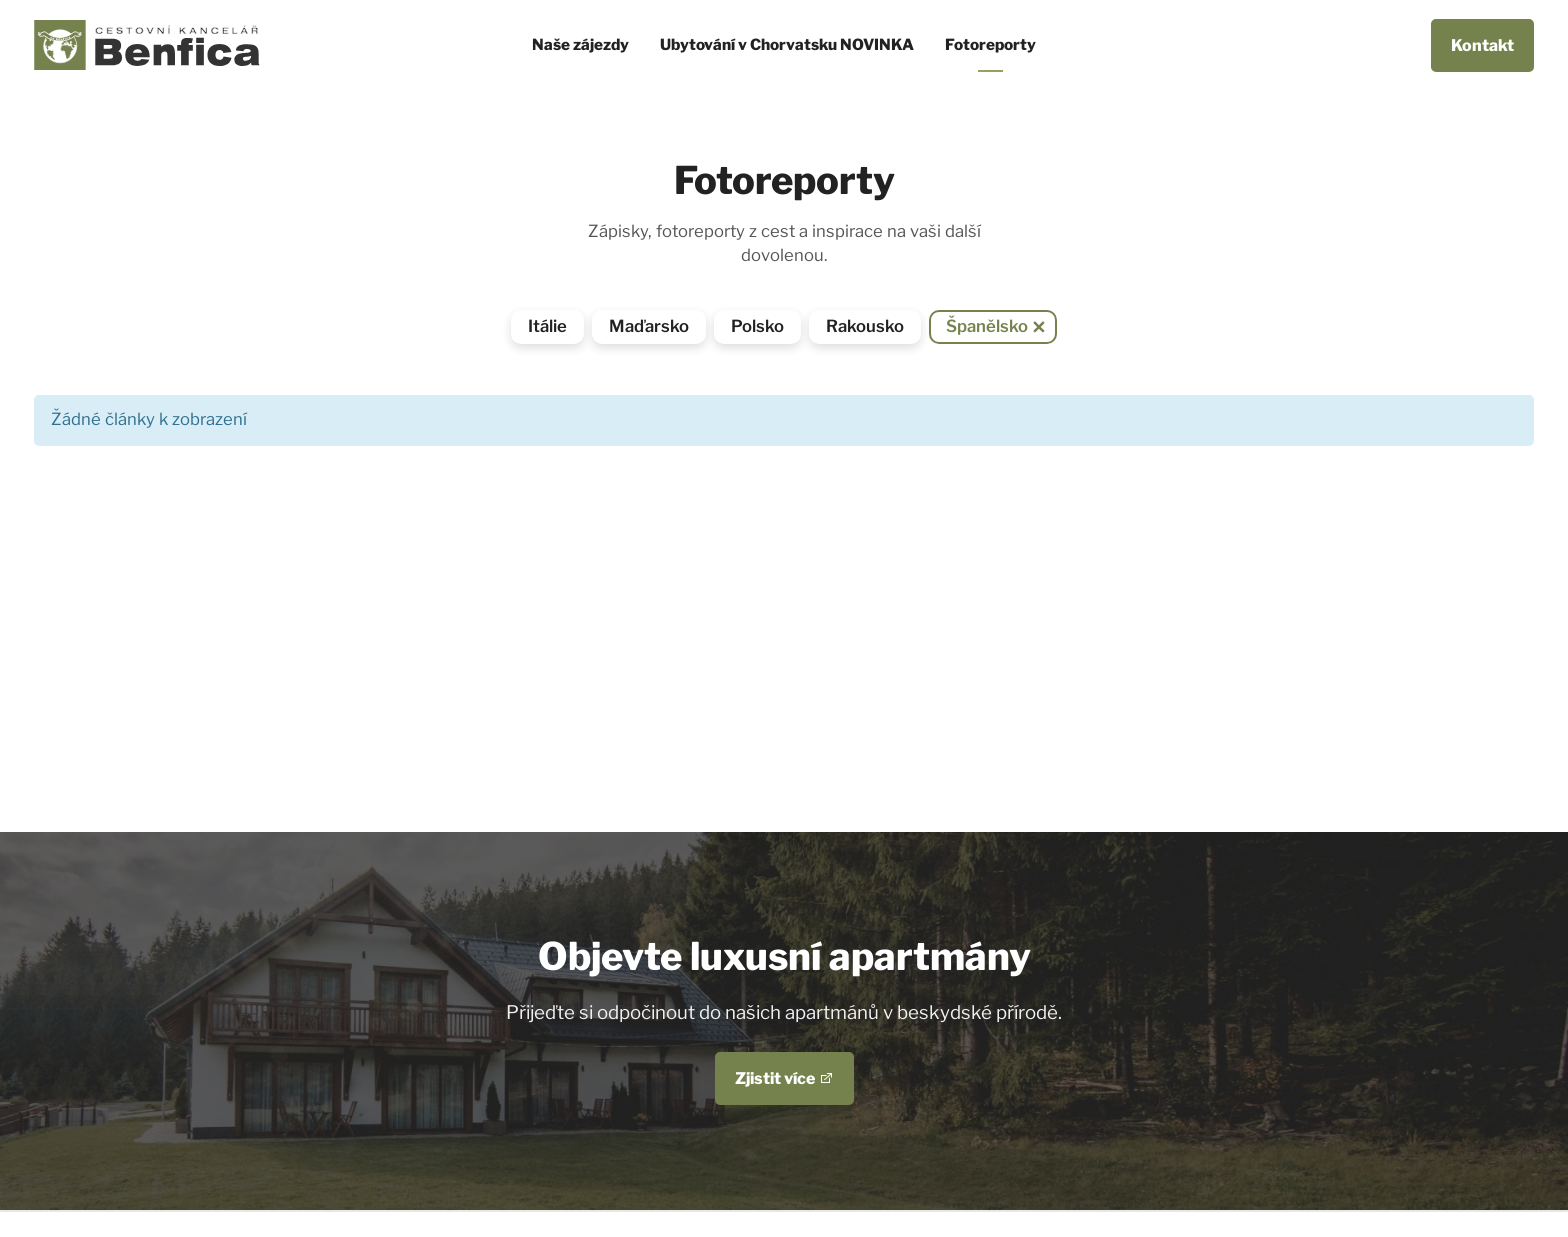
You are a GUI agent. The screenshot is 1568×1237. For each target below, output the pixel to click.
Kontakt (1482, 45)
